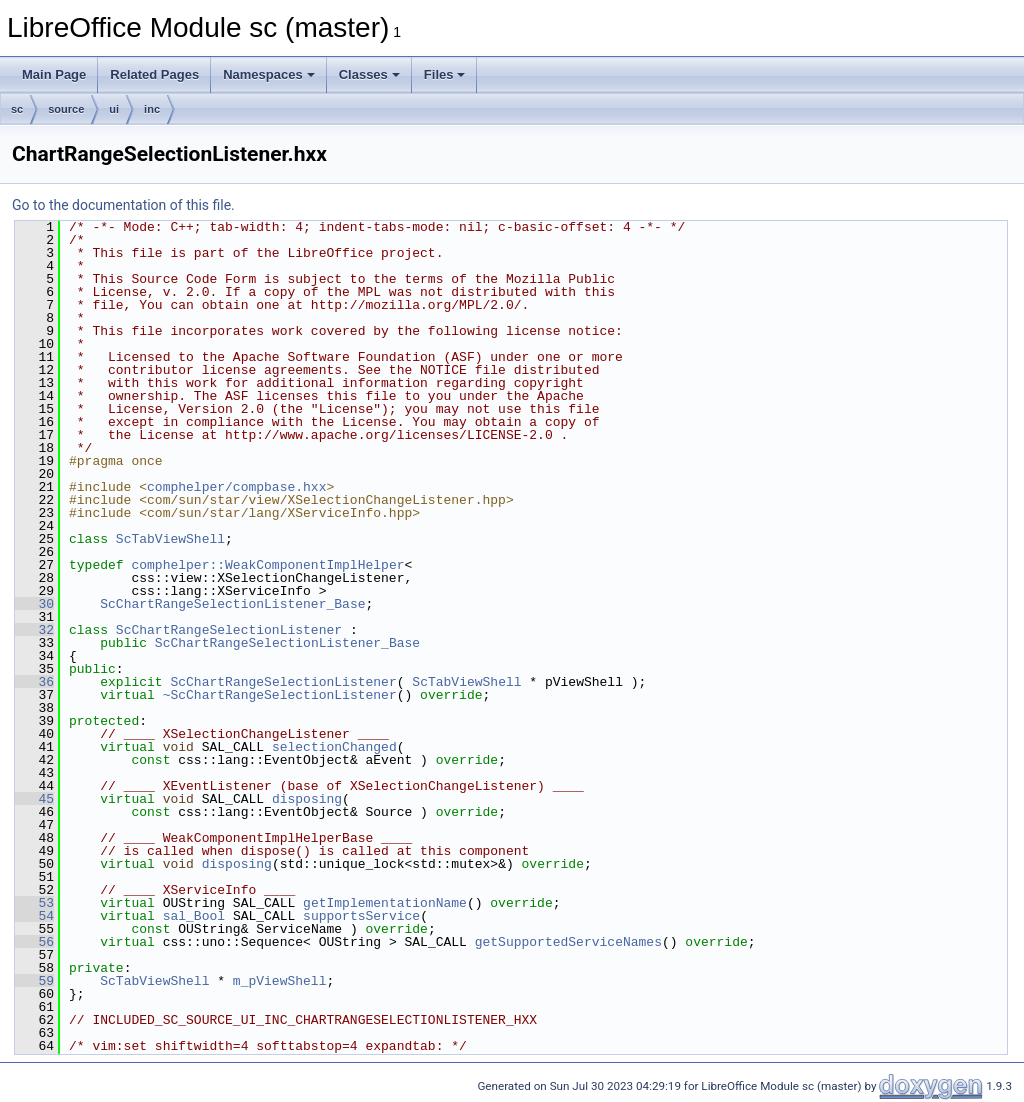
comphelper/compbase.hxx (236, 487)
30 (34, 604)
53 (34, 903)
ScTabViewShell (170, 539)
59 (34, 981)
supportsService (361, 916)
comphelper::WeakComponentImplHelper (267, 565)
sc (17, 109)
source (66, 109)
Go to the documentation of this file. (123, 205)
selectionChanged (334, 747)
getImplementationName (385, 903)
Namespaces (269, 74)
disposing (307, 799)
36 (34, 682)
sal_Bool (194, 916)
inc (152, 109)
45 (34, 799)
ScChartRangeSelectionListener (229, 630)
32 (34, 630)
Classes (369, 74)
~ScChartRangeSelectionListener (280, 695)
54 (34, 916)
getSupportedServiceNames (568, 942)
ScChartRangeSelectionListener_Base (232, 604)
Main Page (54, 74)
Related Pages (154, 74)
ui (114, 109)
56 (34, 942)
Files (445, 74)
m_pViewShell (280, 981)
